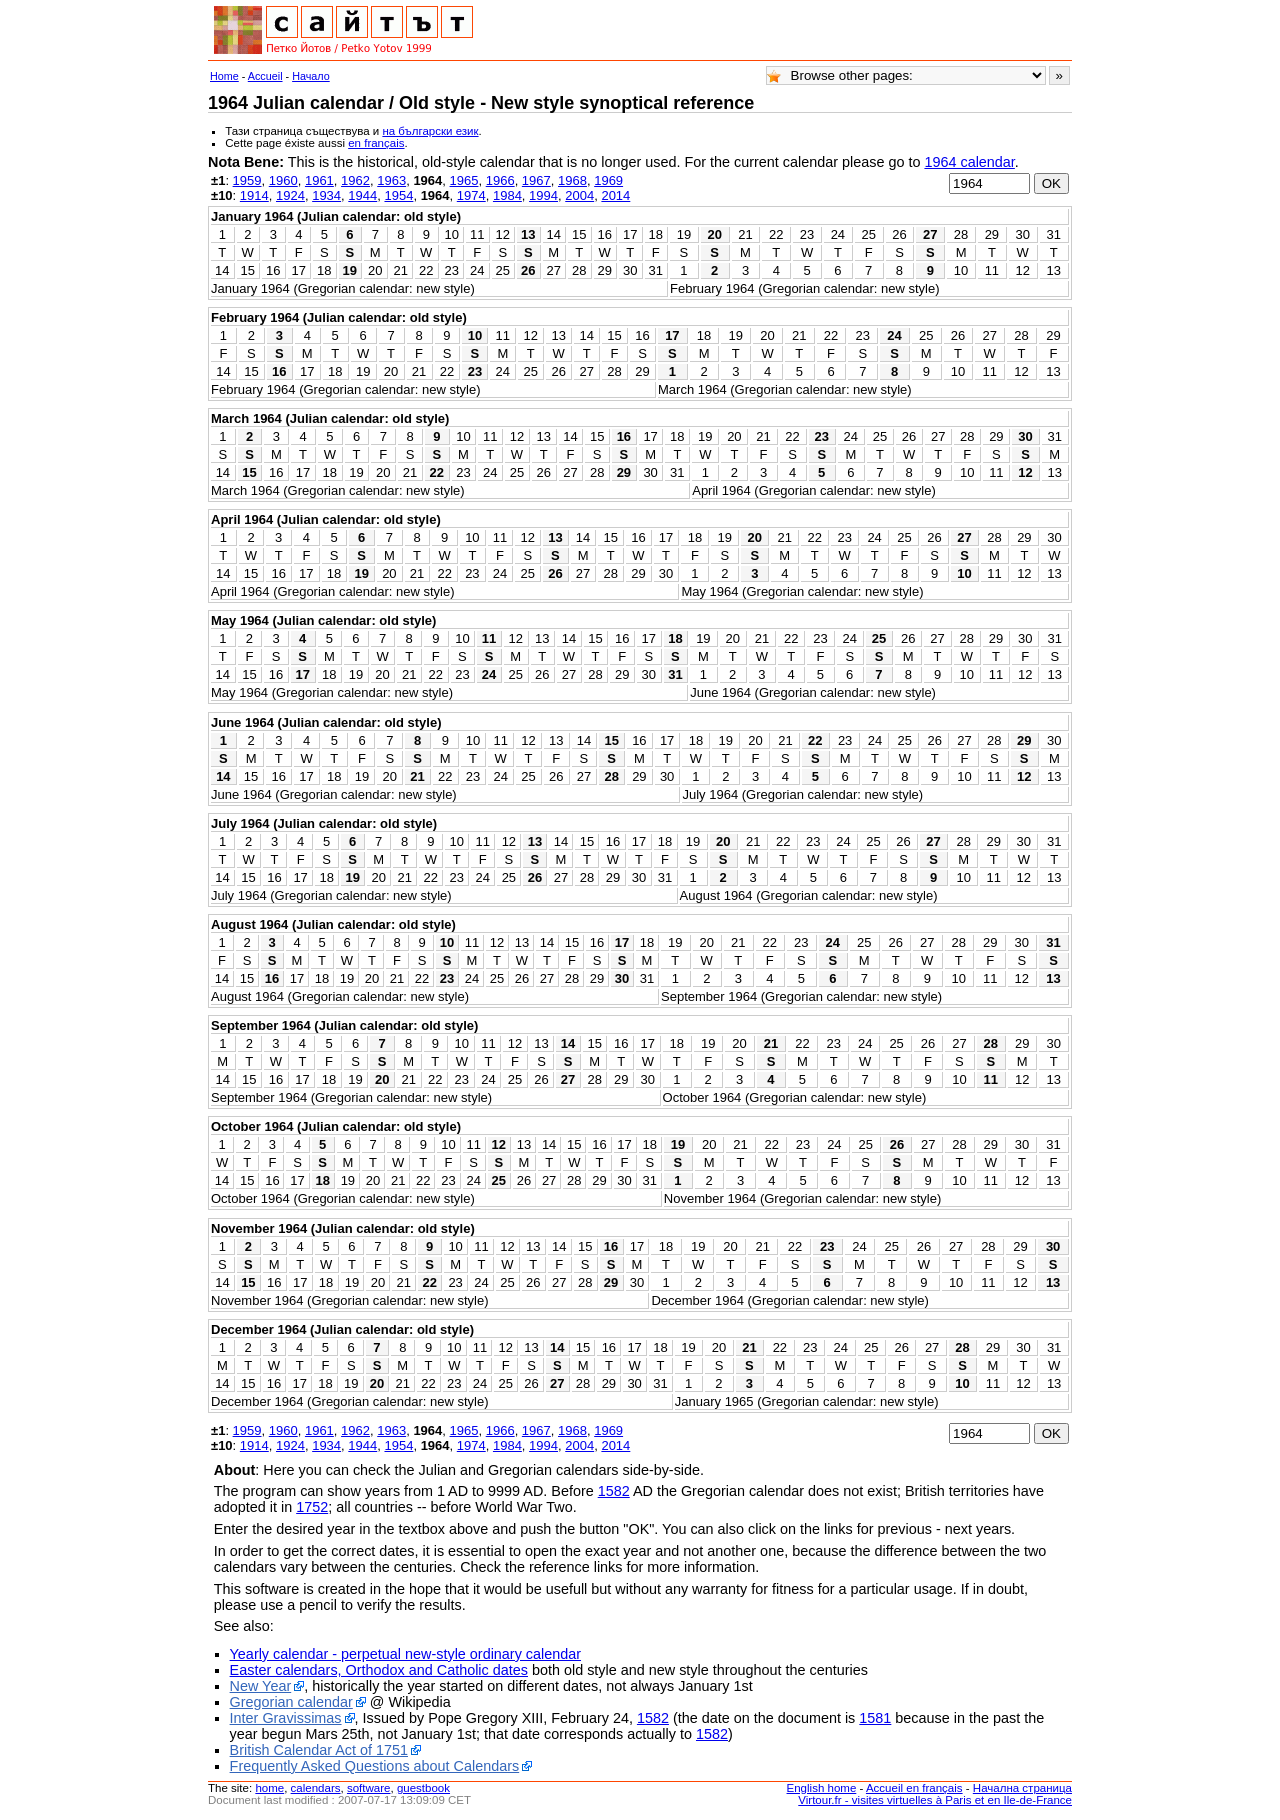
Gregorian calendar (291, 1702)
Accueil (265, 76)
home (269, 1788)
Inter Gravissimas (286, 1718)
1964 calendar (969, 162)
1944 (362, 195)
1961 (319, 180)
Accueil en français (914, 1788)
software (369, 1788)
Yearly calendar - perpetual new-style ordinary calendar (405, 1654)
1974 (471, 195)
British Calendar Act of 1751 (319, 1750)
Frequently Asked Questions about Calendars (375, 1766)
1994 (543, 195)
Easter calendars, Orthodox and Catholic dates (379, 1670)
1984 (507, 195)
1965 (464, 180)
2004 (579, 195)
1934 (326, 195)
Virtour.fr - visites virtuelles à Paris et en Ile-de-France (935, 1800)
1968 (572, 180)
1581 (875, 1718)
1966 (500, 180)
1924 (290, 195)
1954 (398, 195)
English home (822, 1788)
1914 (254, 195)
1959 (247, 180)
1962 (355, 180)
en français (376, 143)
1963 (391, 180)
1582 (614, 1491)
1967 (536, 180)
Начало (311, 76)
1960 (283, 180)
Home (224, 76)
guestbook (423, 1788)
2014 (615, 195)
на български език (430, 131)
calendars (316, 1788)
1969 (608, 180)
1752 (312, 1507)
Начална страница (1022, 1788)
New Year (261, 1686)
